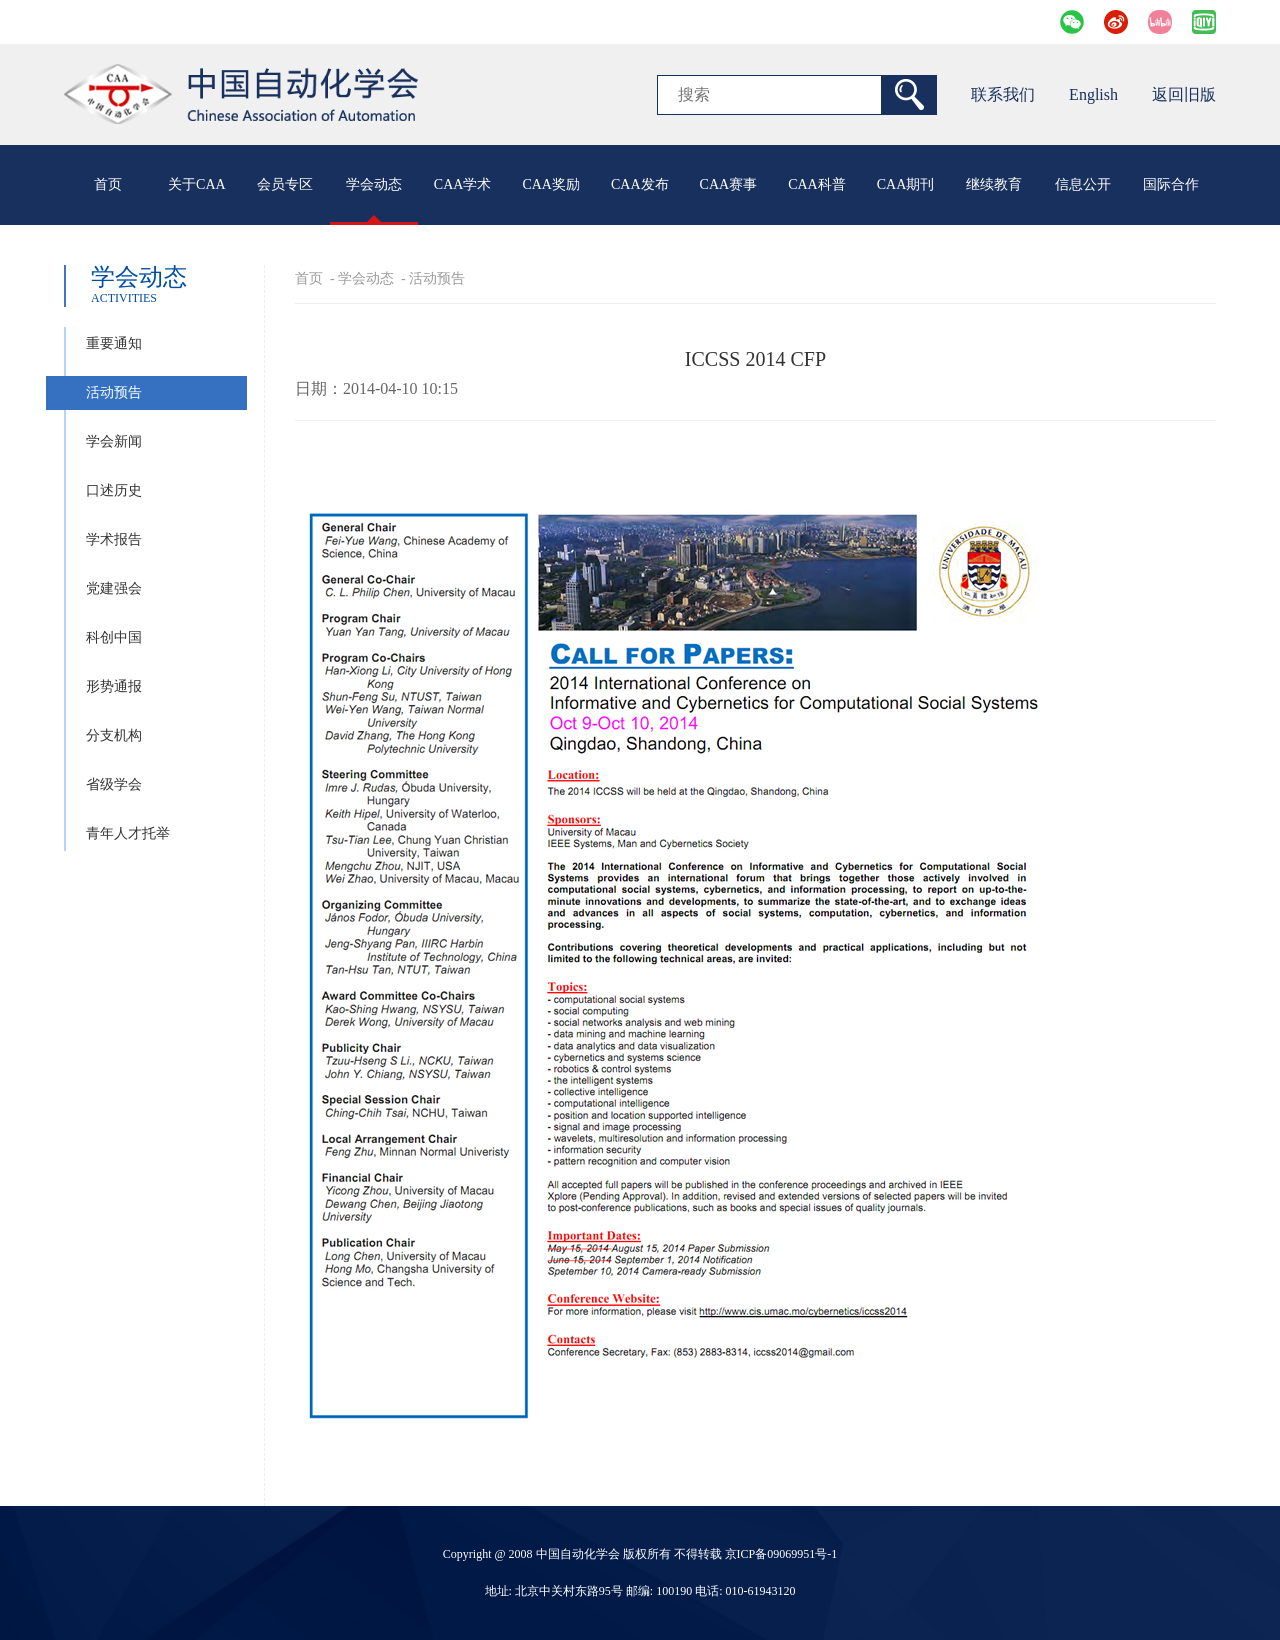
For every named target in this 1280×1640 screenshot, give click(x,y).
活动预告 (114, 392)
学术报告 (114, 539)
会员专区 (285, 184)
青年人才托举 (128, 833)
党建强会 (114, 588)
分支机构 (114, 735)
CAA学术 (463, 184)
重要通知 (114, 343)
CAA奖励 (551, 184)
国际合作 (1171, 184)
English (1093, 94)
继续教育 (994, 184)
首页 (108, 184)
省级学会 (114, 784)
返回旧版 (1184, 94)
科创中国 (114, 637)
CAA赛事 (729, 184)
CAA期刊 (906, 184)
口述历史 (114, 490)
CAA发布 (640, 184)
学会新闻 (114, 441)
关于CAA (197, 184)
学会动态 (374, 184)
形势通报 (114, 686)
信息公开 (1083, 184)
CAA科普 (817, 184)
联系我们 (1003, 94)
